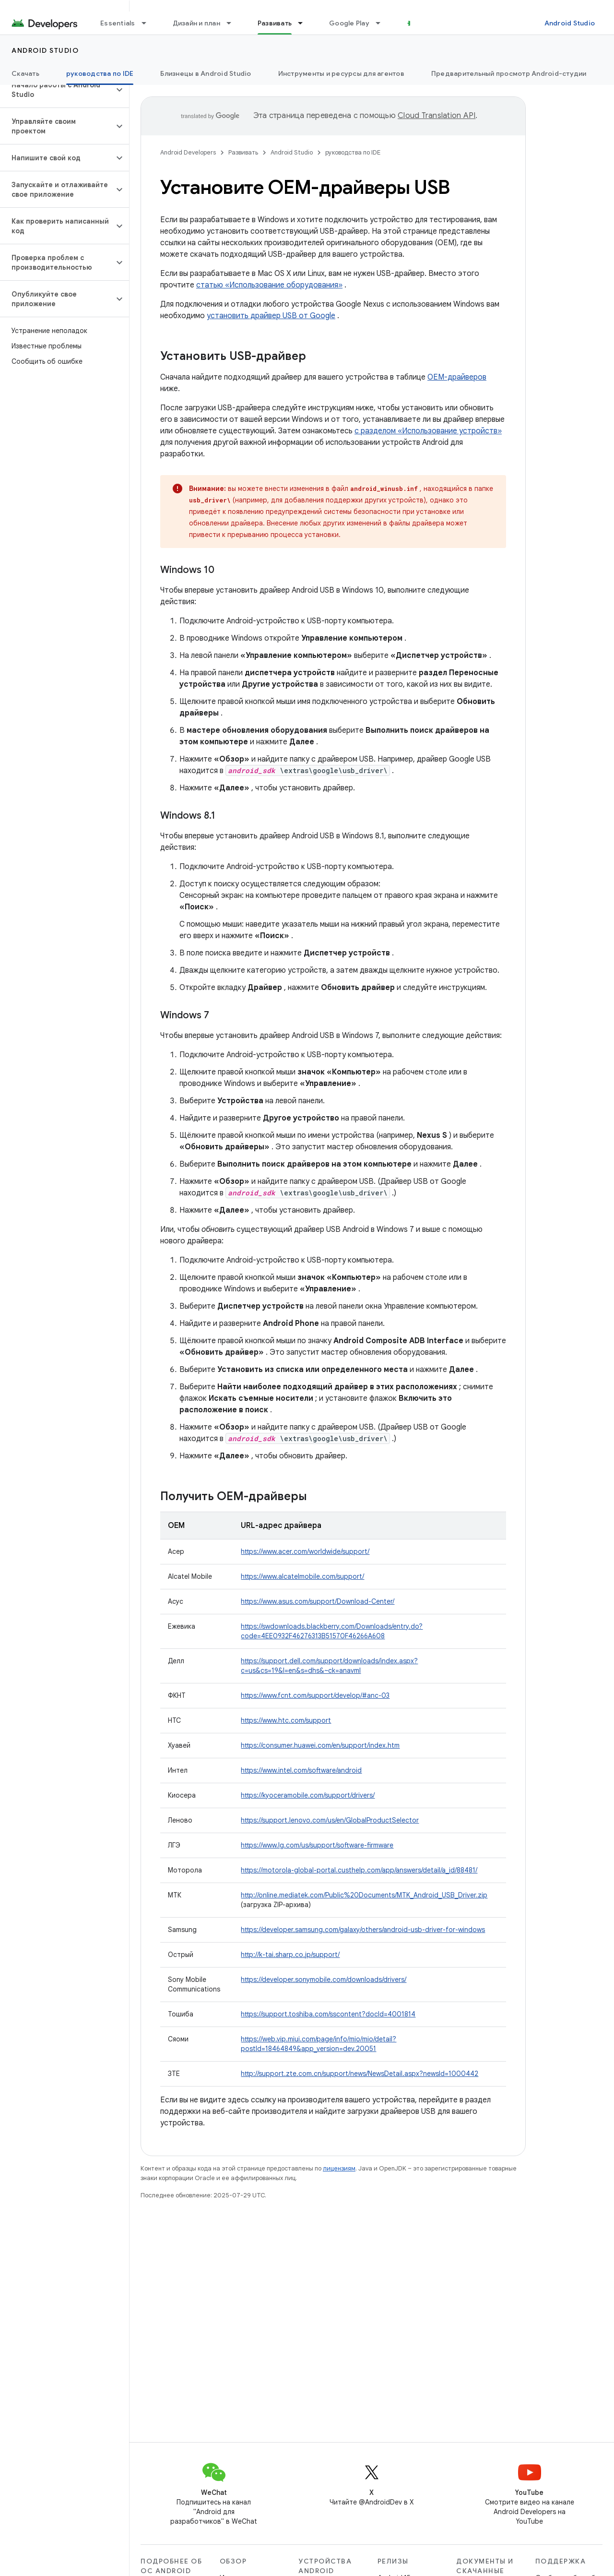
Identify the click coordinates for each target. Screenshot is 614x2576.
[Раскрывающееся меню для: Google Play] (382, 23)
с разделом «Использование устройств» (428, 431)
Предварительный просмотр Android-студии (509, 73)
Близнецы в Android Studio (205, 73)
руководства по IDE (352, 152)
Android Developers (188, 152)
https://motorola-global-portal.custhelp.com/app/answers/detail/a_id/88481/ (359, 1870)
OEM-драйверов (456, 377)
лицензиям (339, 2168)
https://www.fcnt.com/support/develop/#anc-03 (315, 1695)
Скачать (25, 73)
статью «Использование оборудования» (269, 285)
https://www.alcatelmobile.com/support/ (302, 1576)
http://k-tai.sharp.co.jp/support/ (290, 1954)
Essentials (117, 23)
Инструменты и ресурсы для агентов (341, 73)
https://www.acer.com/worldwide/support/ (305, 1551)
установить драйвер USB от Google (271, 316)
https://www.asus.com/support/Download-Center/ (317, 1601)
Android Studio (569, 23)
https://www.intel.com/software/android (301, 1770)
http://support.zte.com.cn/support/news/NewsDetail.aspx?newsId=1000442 (359, 2073)
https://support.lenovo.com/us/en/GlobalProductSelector (330, 1820)
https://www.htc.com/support (286, 1720)
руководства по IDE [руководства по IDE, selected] (100, 73)
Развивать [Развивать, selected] (275, 23)
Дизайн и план (196, 23)
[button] (57, 89)
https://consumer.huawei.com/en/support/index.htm (320, 1745)
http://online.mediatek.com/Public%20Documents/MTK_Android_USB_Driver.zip (364, 1895)
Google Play (349, 23)
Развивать (243, 152)
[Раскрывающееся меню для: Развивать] (305, 23)
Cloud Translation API (436, 115)
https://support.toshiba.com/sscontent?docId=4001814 (328, 2014)
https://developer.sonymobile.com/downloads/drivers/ (323, 1979)
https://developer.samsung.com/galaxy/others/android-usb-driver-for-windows (363, 1929)
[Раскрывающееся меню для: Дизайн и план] (233, 23)
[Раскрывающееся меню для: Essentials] (148, 23)
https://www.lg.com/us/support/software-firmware (317, 1845)
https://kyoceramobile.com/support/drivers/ (308, 1795)
